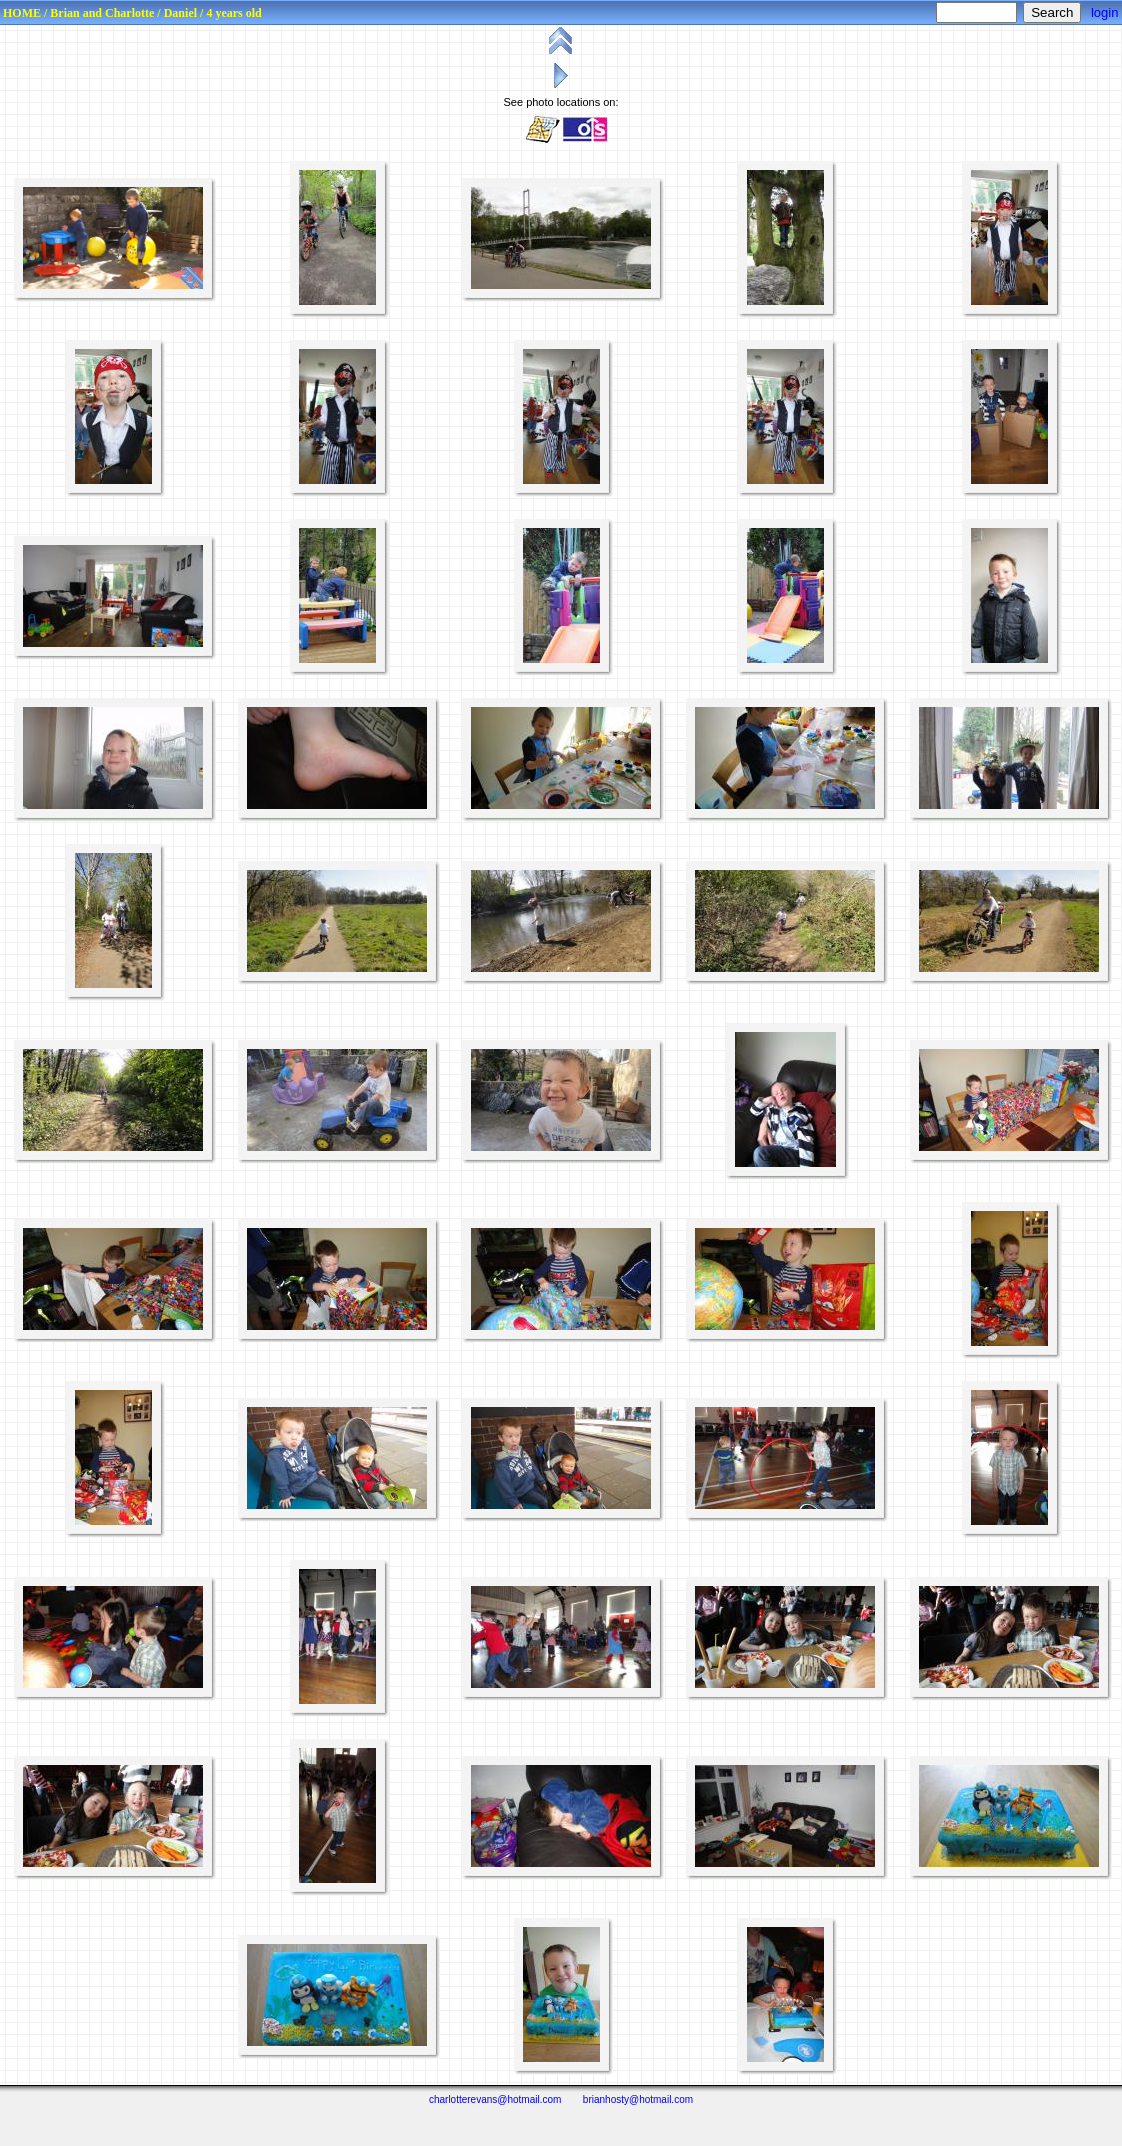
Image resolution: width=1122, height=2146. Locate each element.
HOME (22, 13)
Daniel (180, 13)
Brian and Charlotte (102, 13)
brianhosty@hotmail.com (638, 2099)
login (1104, 12)
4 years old (233, 13)
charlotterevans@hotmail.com (495, 2099)
